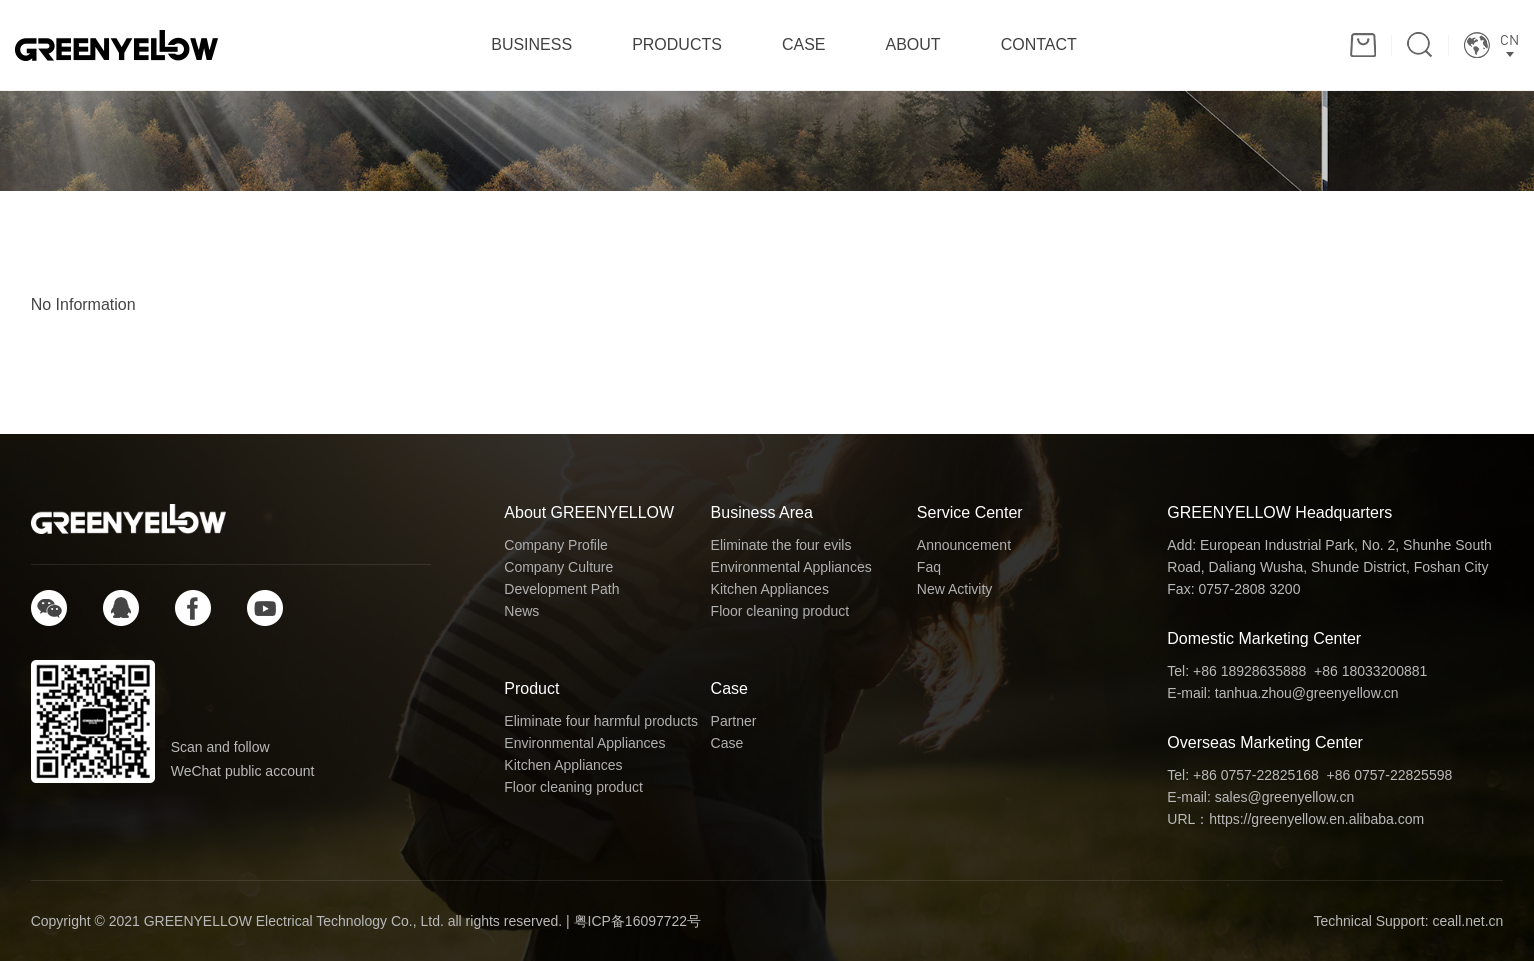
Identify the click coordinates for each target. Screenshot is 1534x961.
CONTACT (1039, 44)
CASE (804, 44)
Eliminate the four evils (781, 545)
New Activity (954, 589)
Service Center (970, 512)
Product (531, 688)
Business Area (762, 512)
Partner (734, 721)
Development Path (561, 589)
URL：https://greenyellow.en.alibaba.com (1295, 819)
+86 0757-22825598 (1390, 775)
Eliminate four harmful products (601, 721)
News (521, 611)
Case (729, 688)
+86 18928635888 (1249, 671)
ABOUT (913, 44)
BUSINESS (531, 44)
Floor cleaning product (780, 611)
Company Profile (556, 545)
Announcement (964, 545)
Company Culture (558, 567)
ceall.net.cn (1467, 921)
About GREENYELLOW (589, 512)
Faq (929, 567)
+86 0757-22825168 (1256, 775)
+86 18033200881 (1370, 671)
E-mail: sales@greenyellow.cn (1260, 797)
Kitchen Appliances (770, 589)
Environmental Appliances (791, 567)
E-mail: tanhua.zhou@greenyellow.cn (1282, 693)
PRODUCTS (677, 44)
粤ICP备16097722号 (638, 921)
